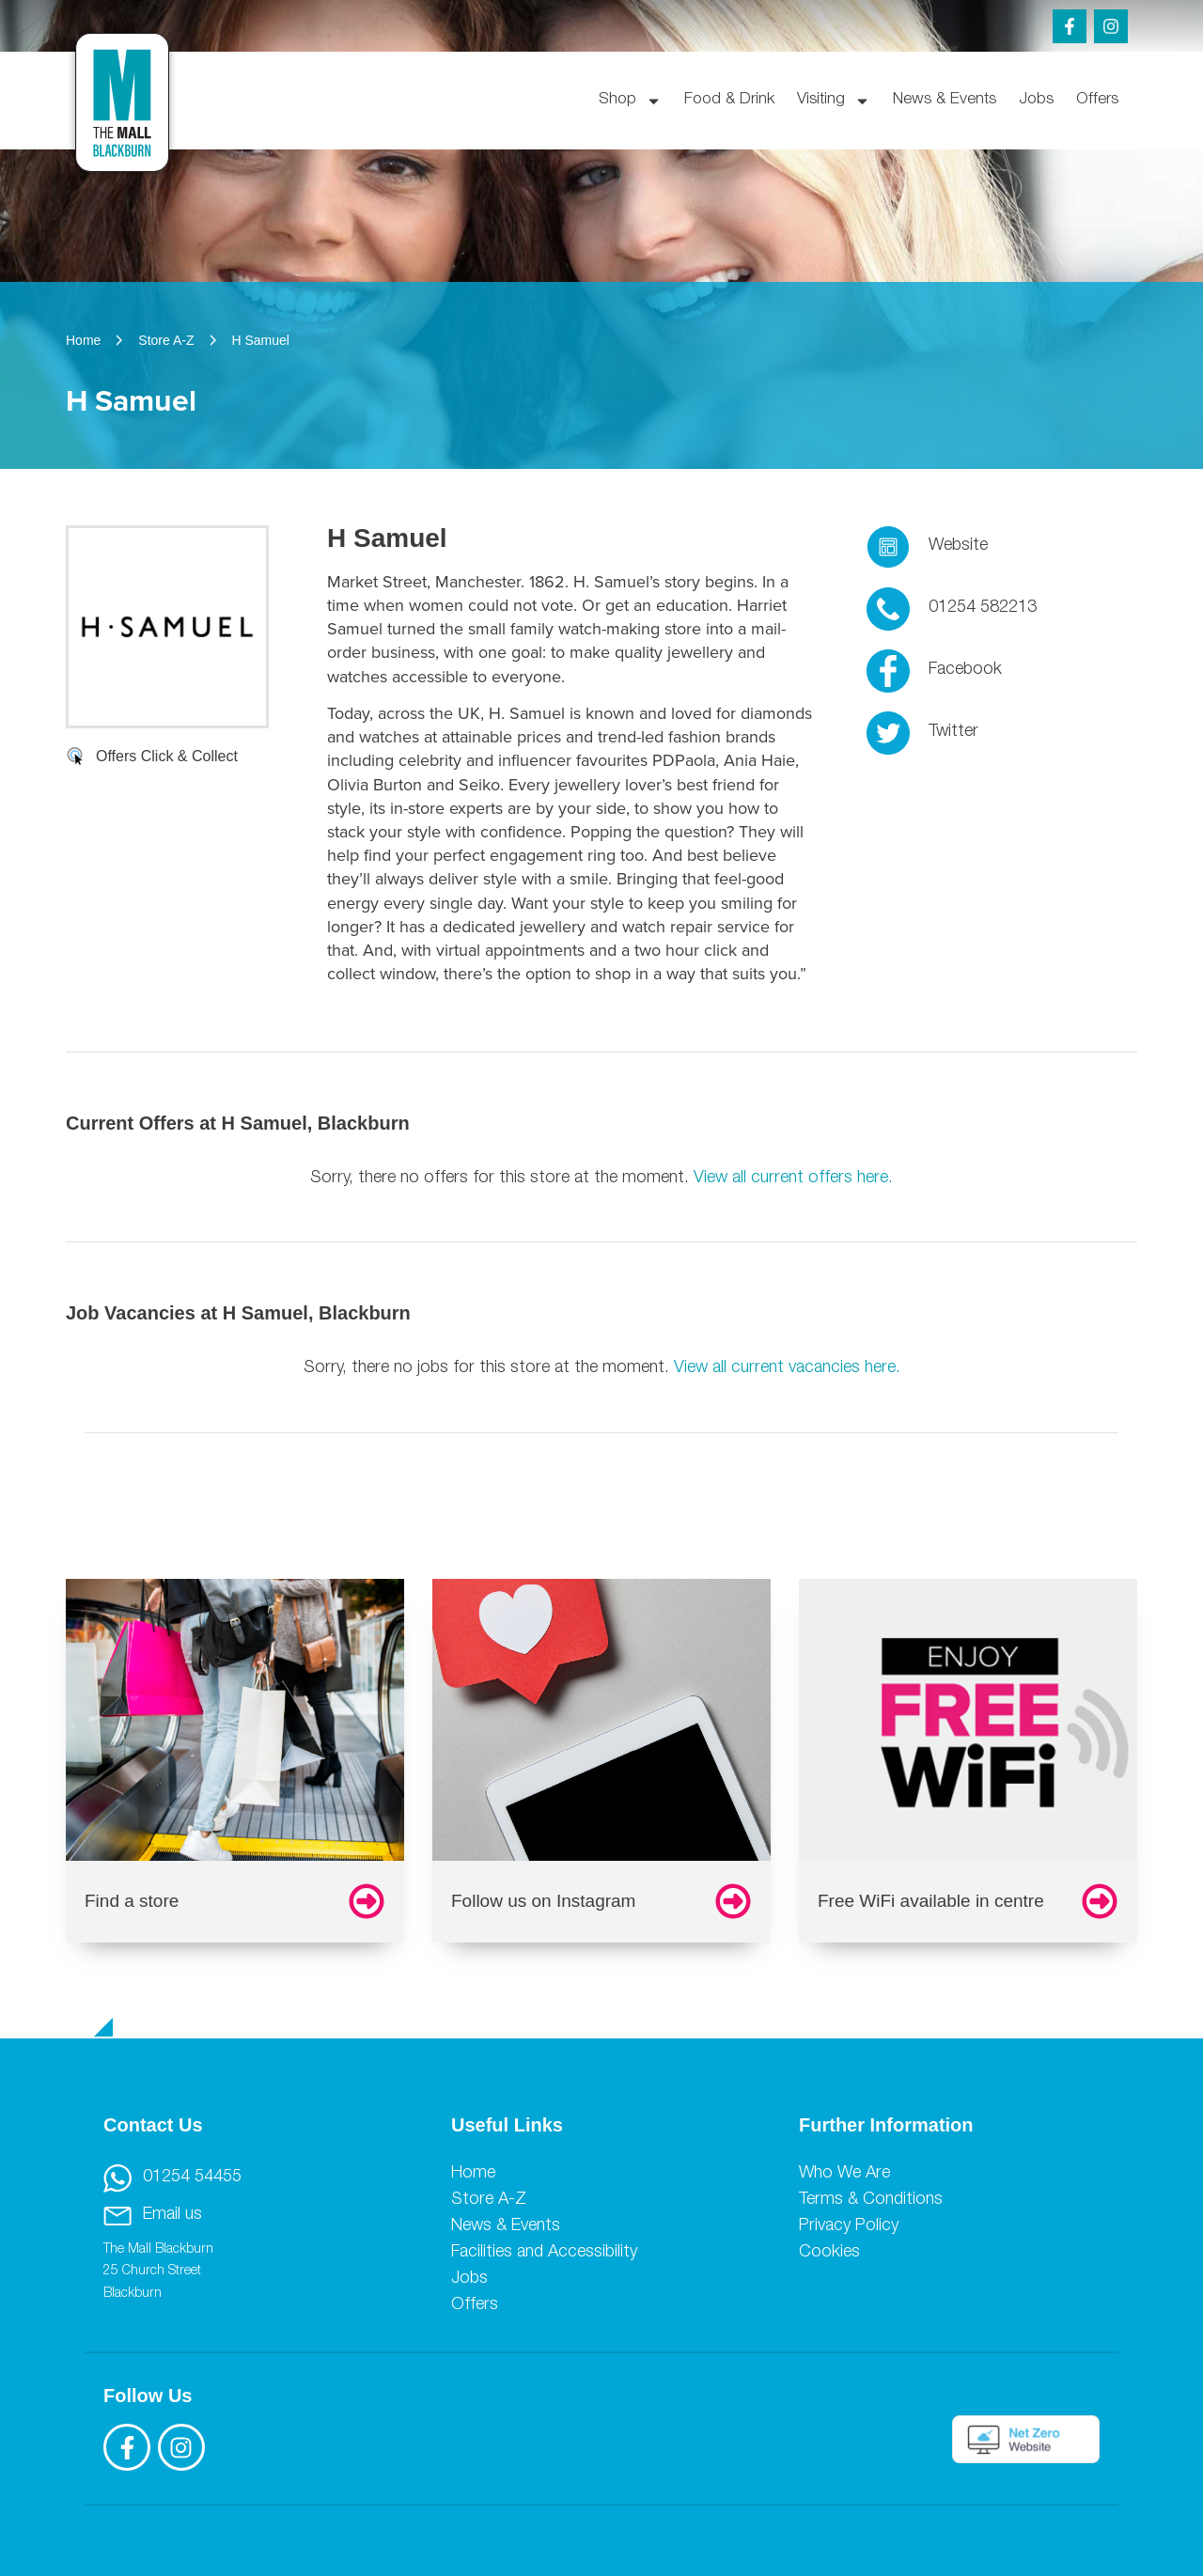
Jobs (1036, 100)
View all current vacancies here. (787, 1368)
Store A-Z (488, 2200)
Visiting (833, 101)
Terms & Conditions (871, 2200)
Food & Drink (729, 100)
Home (473, 2173)
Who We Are (844, 2173)
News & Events (944, 100)
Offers (1097, 100)
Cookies (829, 2252)
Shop (630, 101)
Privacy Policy (848, 2226)
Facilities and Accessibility (544, 2252)
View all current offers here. (793, 1178)
